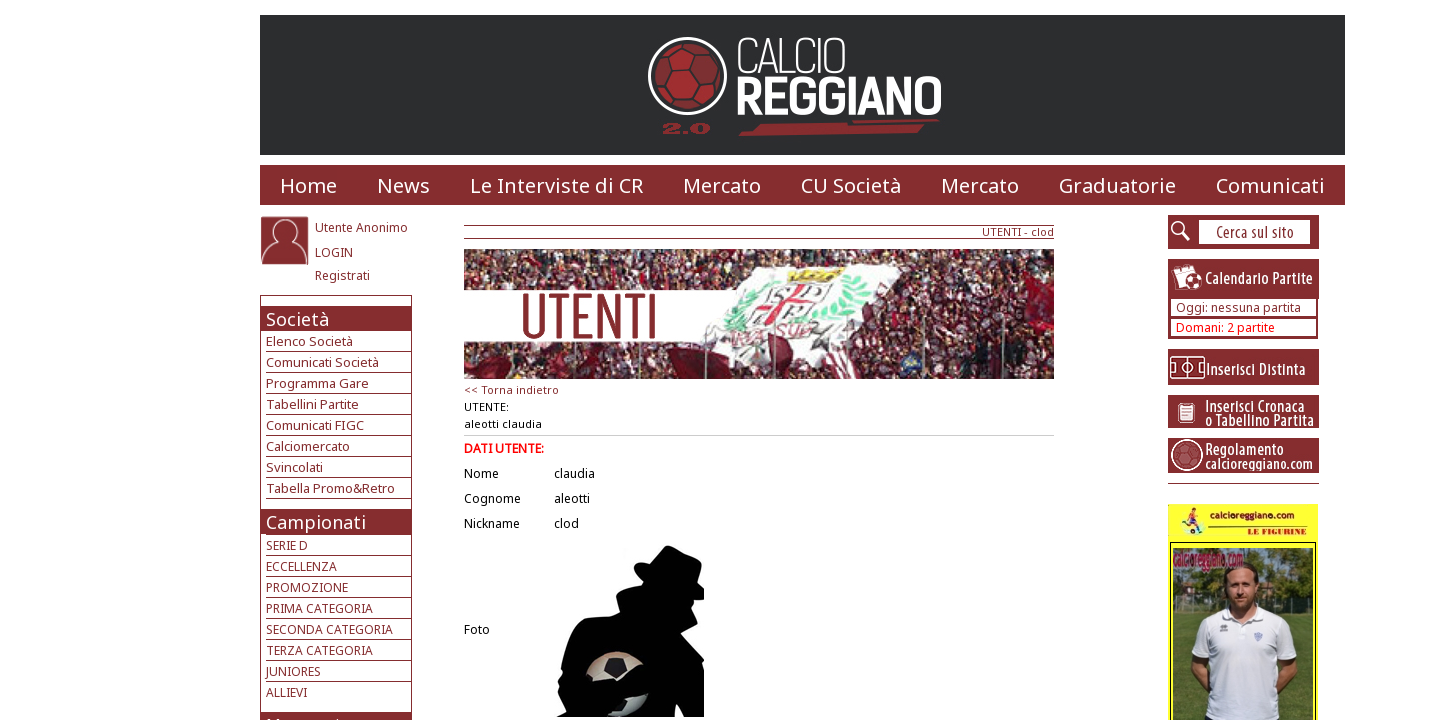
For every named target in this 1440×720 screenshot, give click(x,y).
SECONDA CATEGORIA (329, 629)
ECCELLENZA (301, 566)
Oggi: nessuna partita (1238, 307)
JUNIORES (293, 671)
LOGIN (334, 252)
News (403, 185)
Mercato (722, 185)
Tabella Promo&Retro (330, 488)
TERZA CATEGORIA (319, 650)
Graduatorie (1117, 185)
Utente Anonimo (361, 227)
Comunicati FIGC (315, 425)
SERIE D (287, 545)
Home (308, 185)
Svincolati (294, 467)
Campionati (316, 522)
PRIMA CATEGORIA (319, 608)
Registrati (342, 275)
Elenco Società (309, 341)
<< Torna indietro (511, 389)
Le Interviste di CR (556, 185)
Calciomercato (308, 446)
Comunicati (1270, 185)
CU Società (851, 185)
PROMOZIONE (307, 587)
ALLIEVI (286, 692)
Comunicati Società (322, 362)
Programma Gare (317, 383)
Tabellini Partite (312, 404)
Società (297, 319)
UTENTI (1001, 231)
